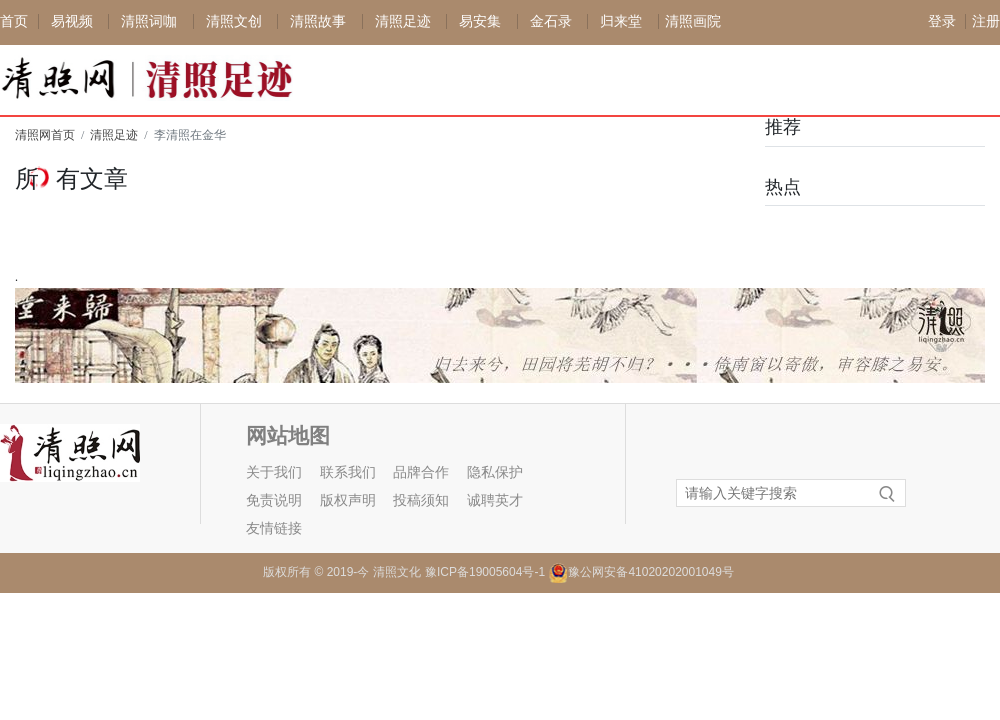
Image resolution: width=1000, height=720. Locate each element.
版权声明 (348, 500)
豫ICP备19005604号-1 (485, 572)
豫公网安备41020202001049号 (650, 572)
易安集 (480, 21)
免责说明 (274, 500)
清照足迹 (403, 21)
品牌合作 (421, 472)
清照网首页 (45, 135)
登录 (942, 21)
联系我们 (348, 472)
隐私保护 (495, 472)
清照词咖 (149, 21)
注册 (986, 21)
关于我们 (274, 472)
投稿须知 (421, 500)
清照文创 (234, 21)
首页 (14, 21)
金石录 (551, 21)
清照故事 (318, 21)
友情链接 (274, 528)
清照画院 (693, 21)
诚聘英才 (495, 500)
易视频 (72, 21)
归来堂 (621, 21)
